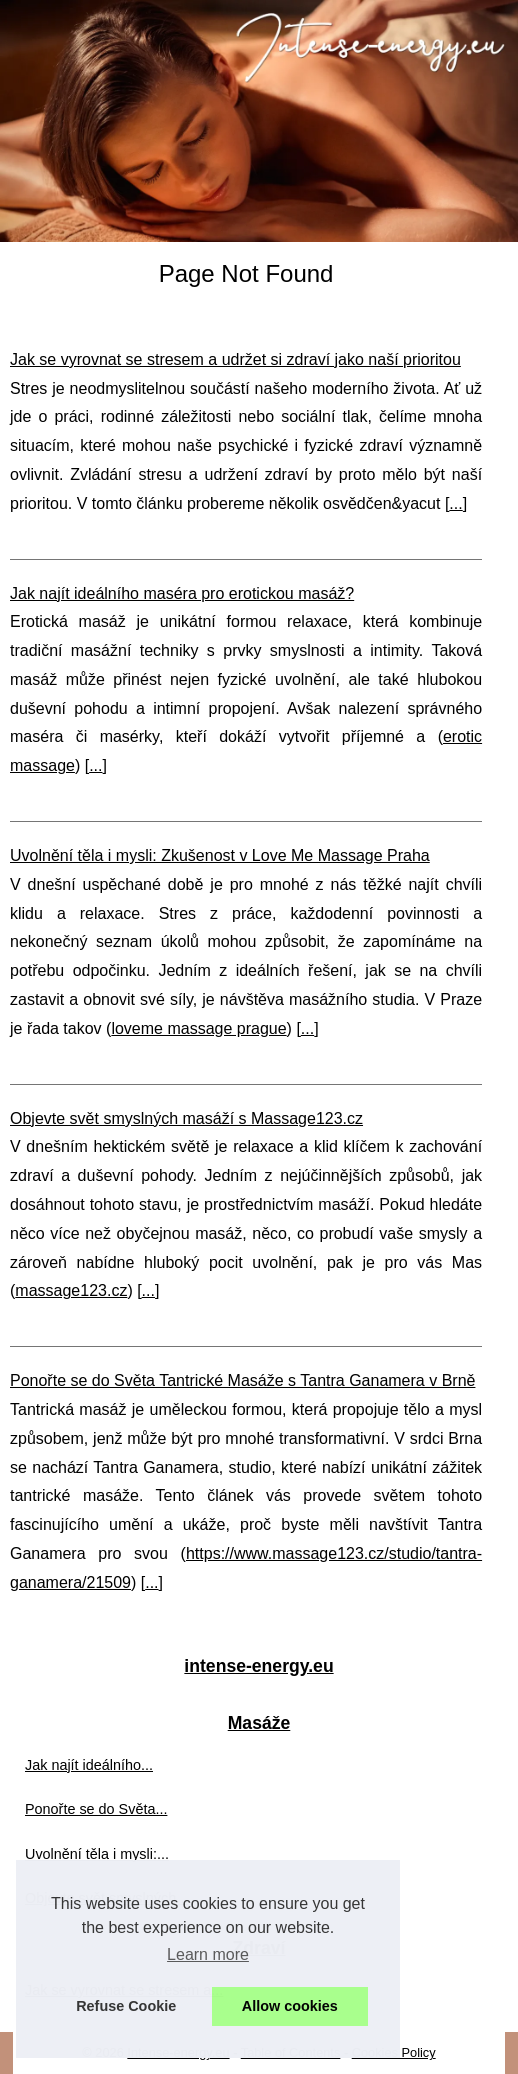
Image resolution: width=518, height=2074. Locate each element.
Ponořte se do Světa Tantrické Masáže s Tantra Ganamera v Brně (242, 1380)
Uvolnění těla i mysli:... (97, 1854)
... (455, 503)
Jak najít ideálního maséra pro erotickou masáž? (182, 593)
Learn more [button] (208, 1954)
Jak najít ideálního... (89, 1765)
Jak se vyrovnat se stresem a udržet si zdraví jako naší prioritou (235, 359)
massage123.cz (71, 1290)
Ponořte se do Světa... (96, 1809)
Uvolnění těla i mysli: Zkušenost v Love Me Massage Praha (220, 855)
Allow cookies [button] (290, 2006)
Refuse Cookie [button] (126, 2006)
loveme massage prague (198, 1028)
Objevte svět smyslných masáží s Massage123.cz (186, 1118)
